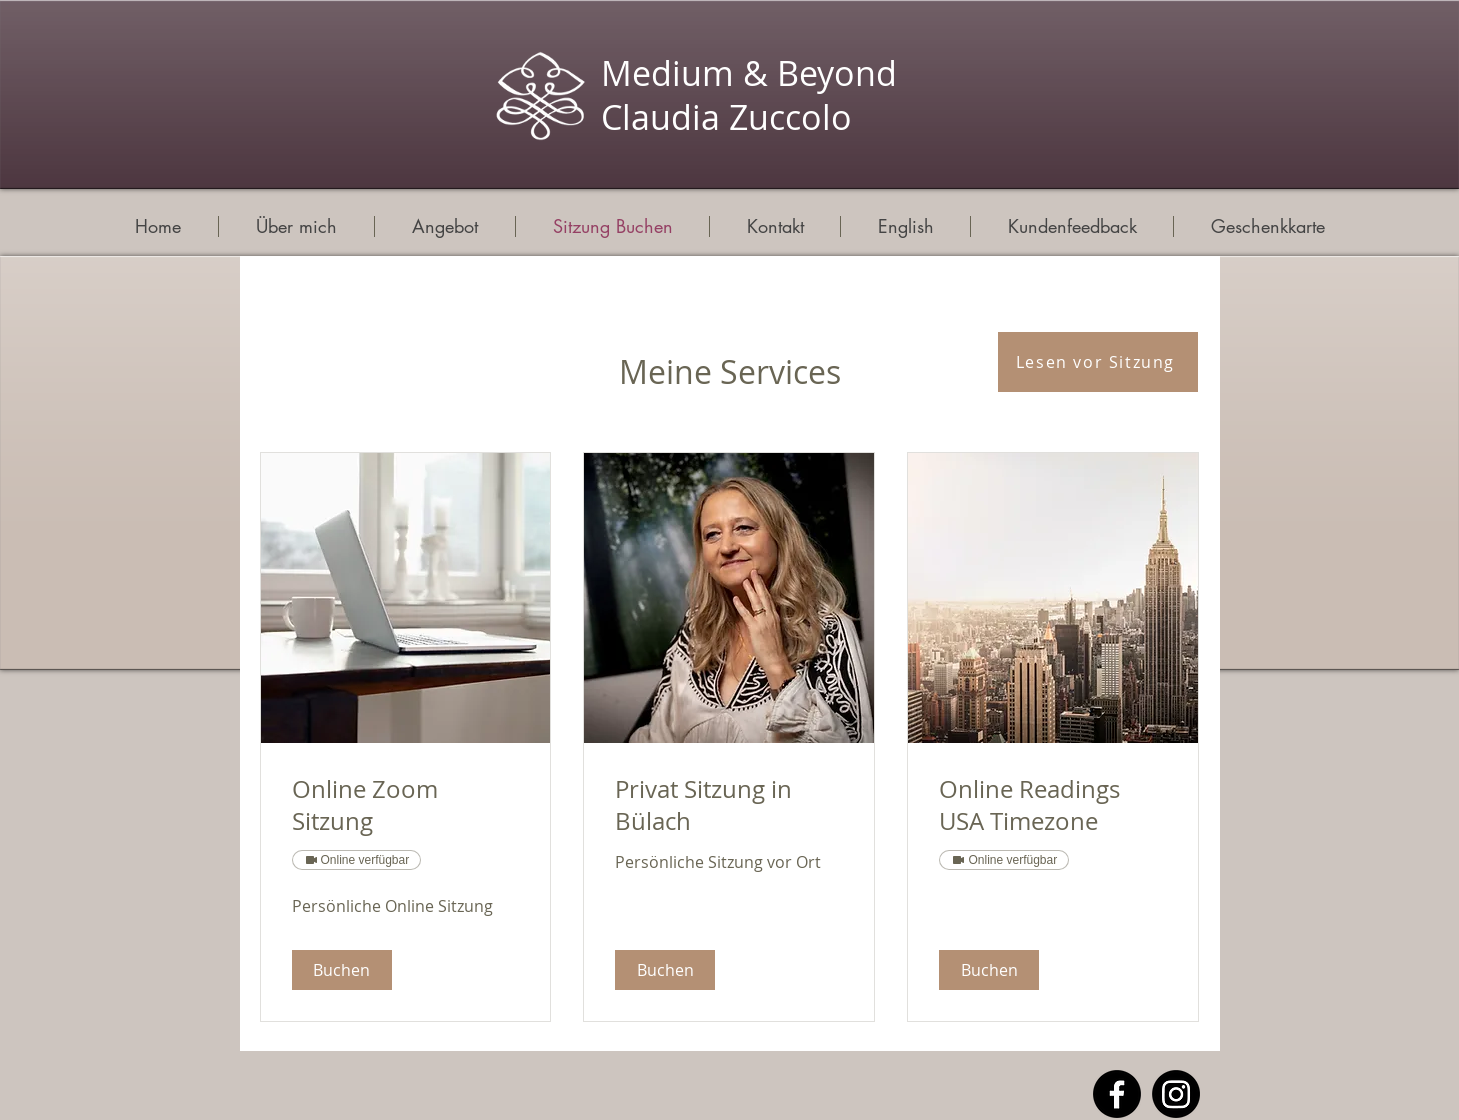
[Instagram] (1176, 1094)
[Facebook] (1117, 1094)
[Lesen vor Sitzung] (1098, 362)
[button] (342, 970)
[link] (406, 806)
